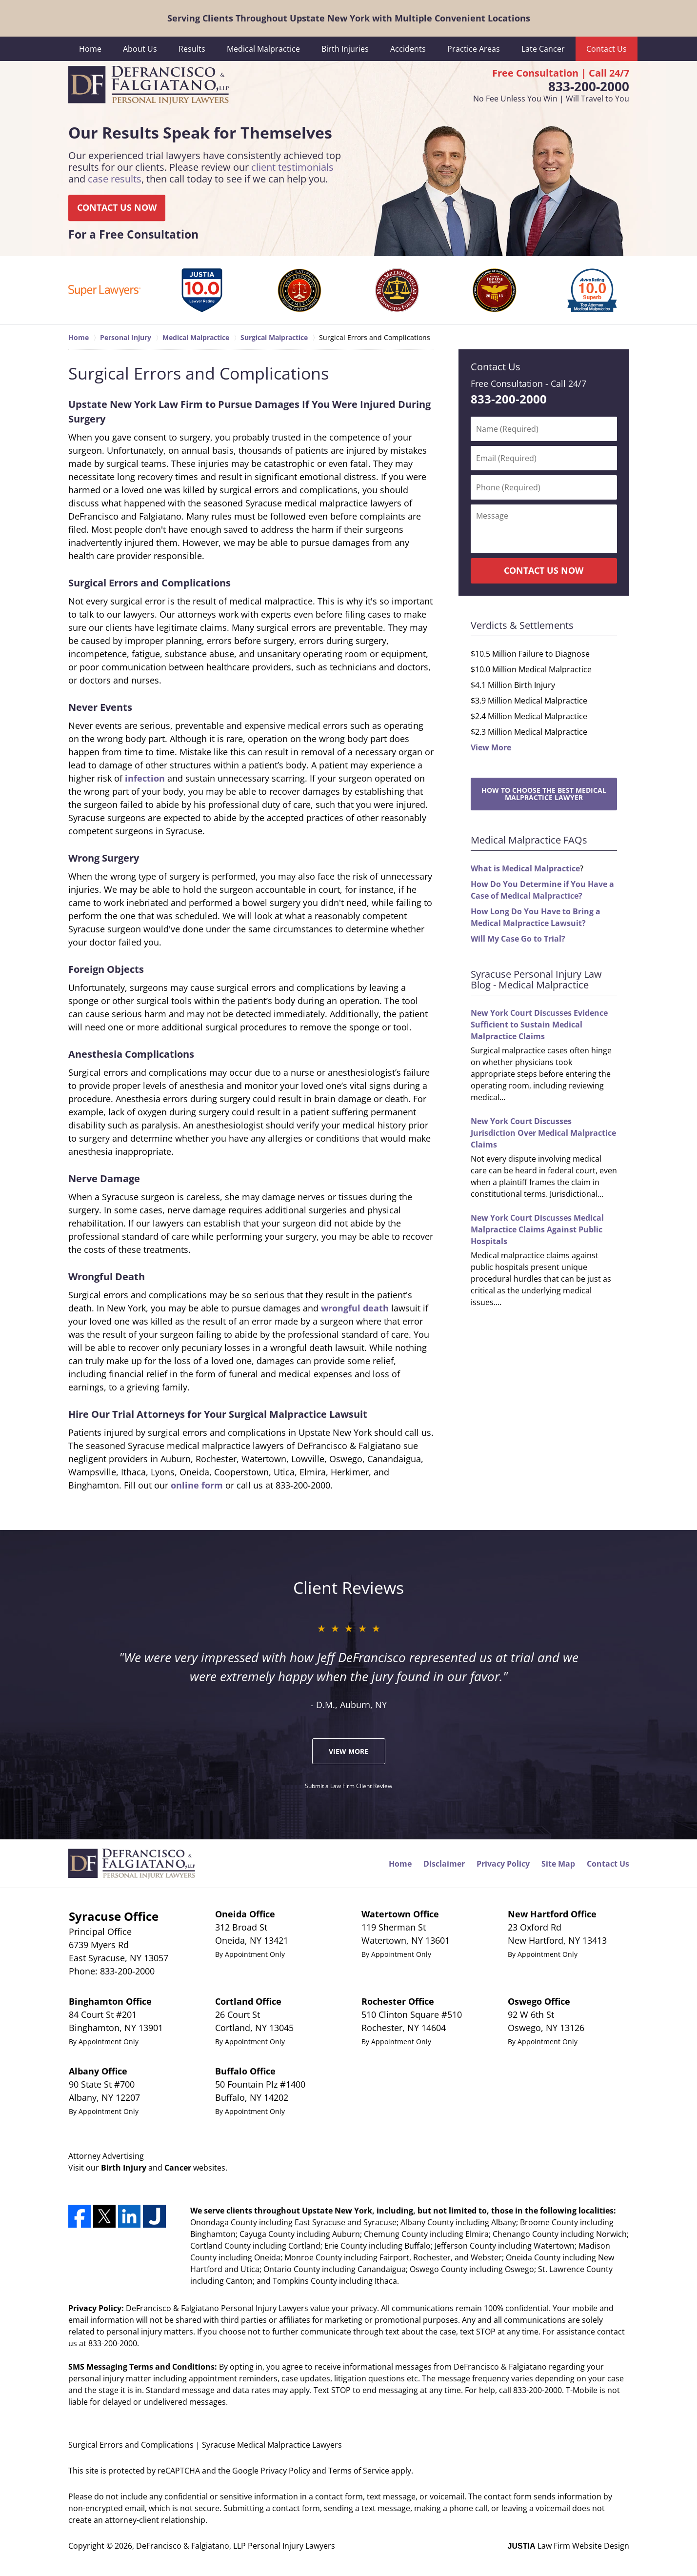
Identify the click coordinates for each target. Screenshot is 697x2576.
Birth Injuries (345, 48)
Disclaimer (444, 1863)
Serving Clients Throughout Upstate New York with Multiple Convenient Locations (348, 18)
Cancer (177, 2167)
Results (192, 48)
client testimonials (292, 167)
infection (145, 778)
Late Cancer (543, 48)
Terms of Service (358, 2470)
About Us (140, 48)
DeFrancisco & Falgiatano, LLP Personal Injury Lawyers (235, 2545)
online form (197, 1485)
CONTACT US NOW (117, 208)
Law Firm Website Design (568, 2545)
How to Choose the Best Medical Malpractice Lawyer (543, 793)
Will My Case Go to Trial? (518, 938)
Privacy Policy (503, 1863)
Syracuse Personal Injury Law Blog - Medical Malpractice (536, 979)
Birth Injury (123, 2167)
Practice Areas (473, 48)
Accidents (408, 48)
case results (114, 179)
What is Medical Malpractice (525, 868)
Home (90, 48)
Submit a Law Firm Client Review (348, 1786)
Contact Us (606, 48)
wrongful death (355, 1308)
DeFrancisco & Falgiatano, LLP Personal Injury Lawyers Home (148, 85)
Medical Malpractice (263, 48)
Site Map (558, 1863)
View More (491, 747)
